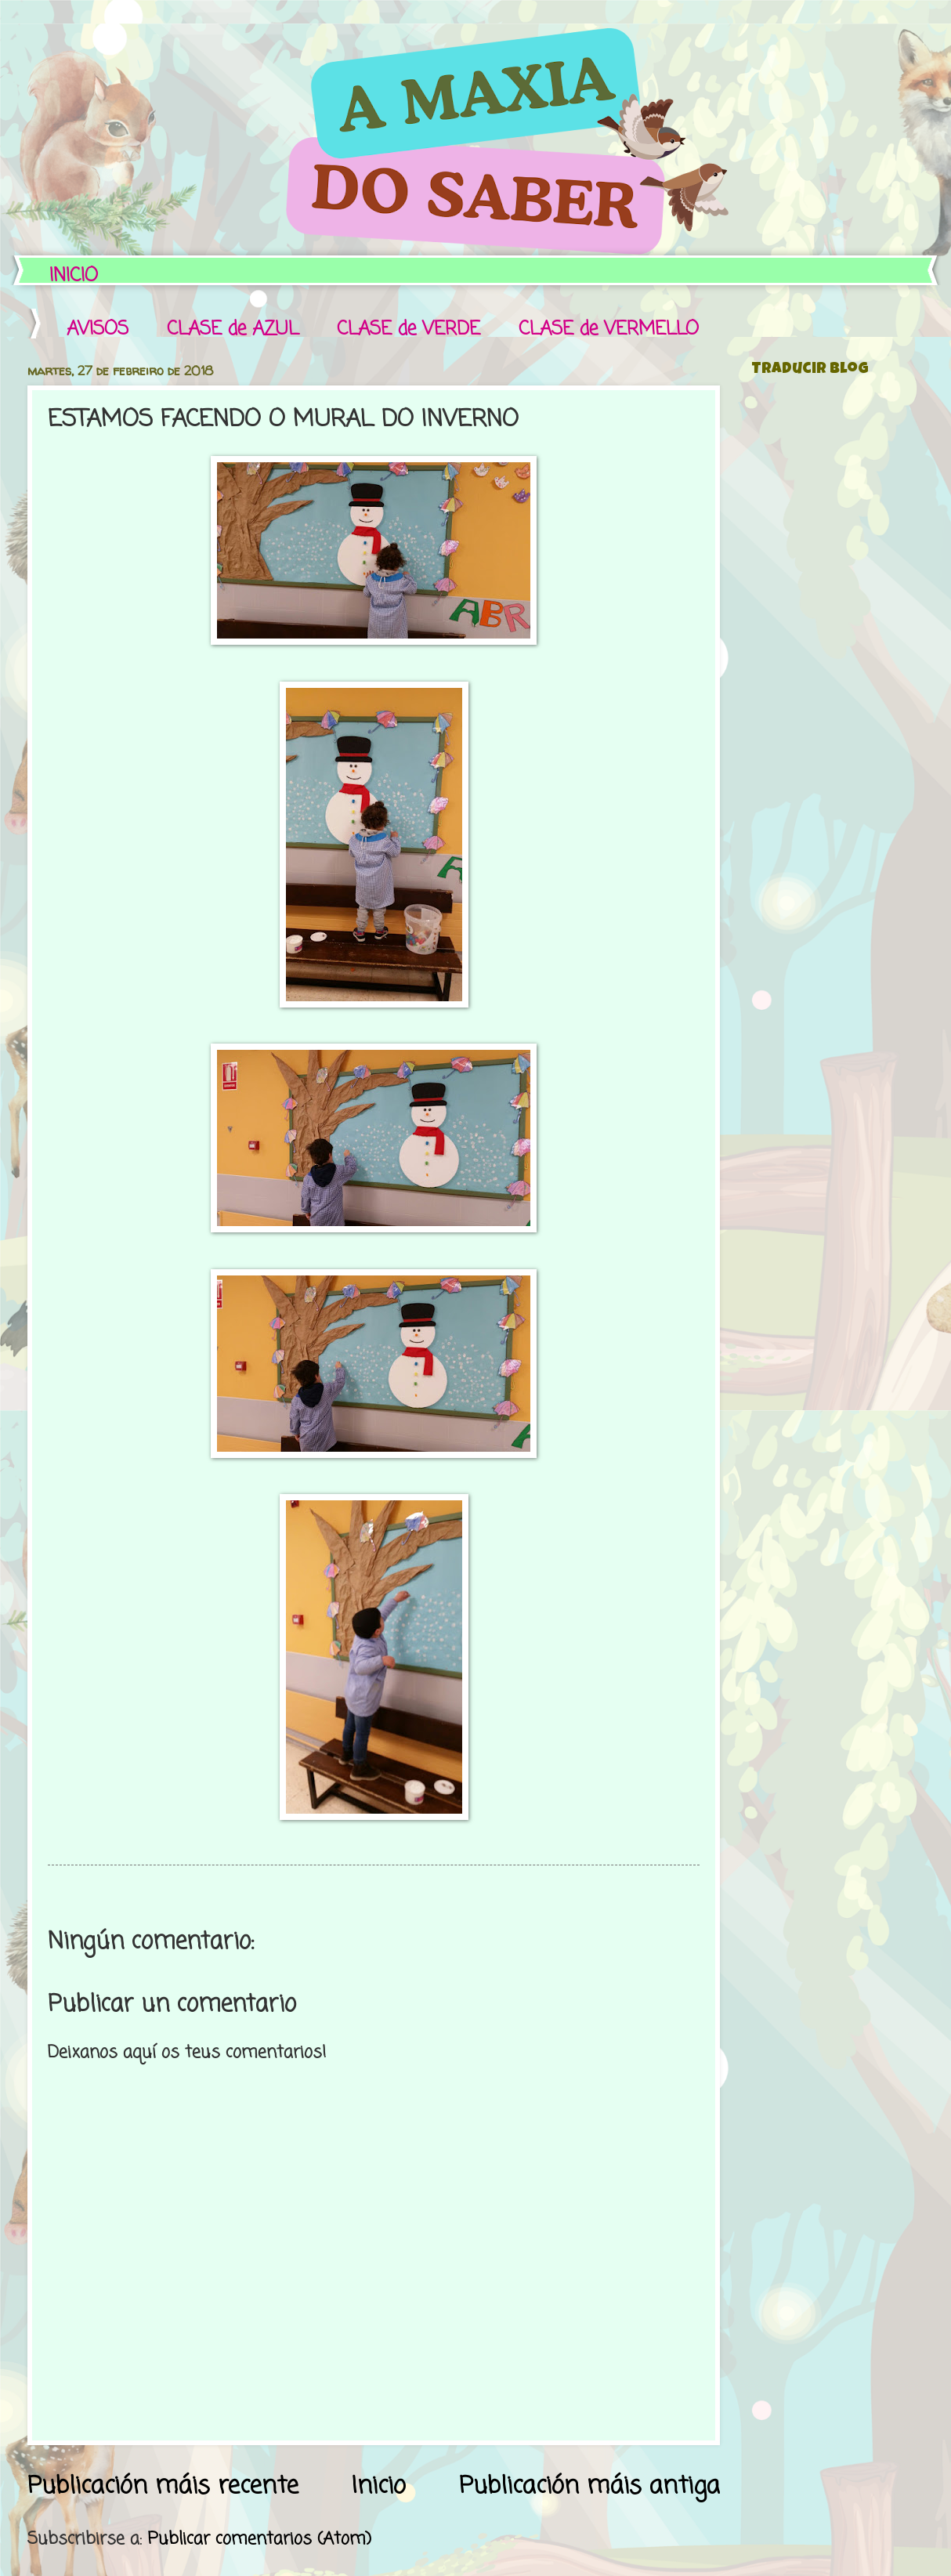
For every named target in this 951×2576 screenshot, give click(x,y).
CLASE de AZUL (232, 329)
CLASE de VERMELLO (609, 329)
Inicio (379, 2486)
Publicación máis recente (162, 2486)
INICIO (73, 276)
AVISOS (97, 329)
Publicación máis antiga (589, 2486)
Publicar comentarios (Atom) (259, 2539)
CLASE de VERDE (408, 329)
